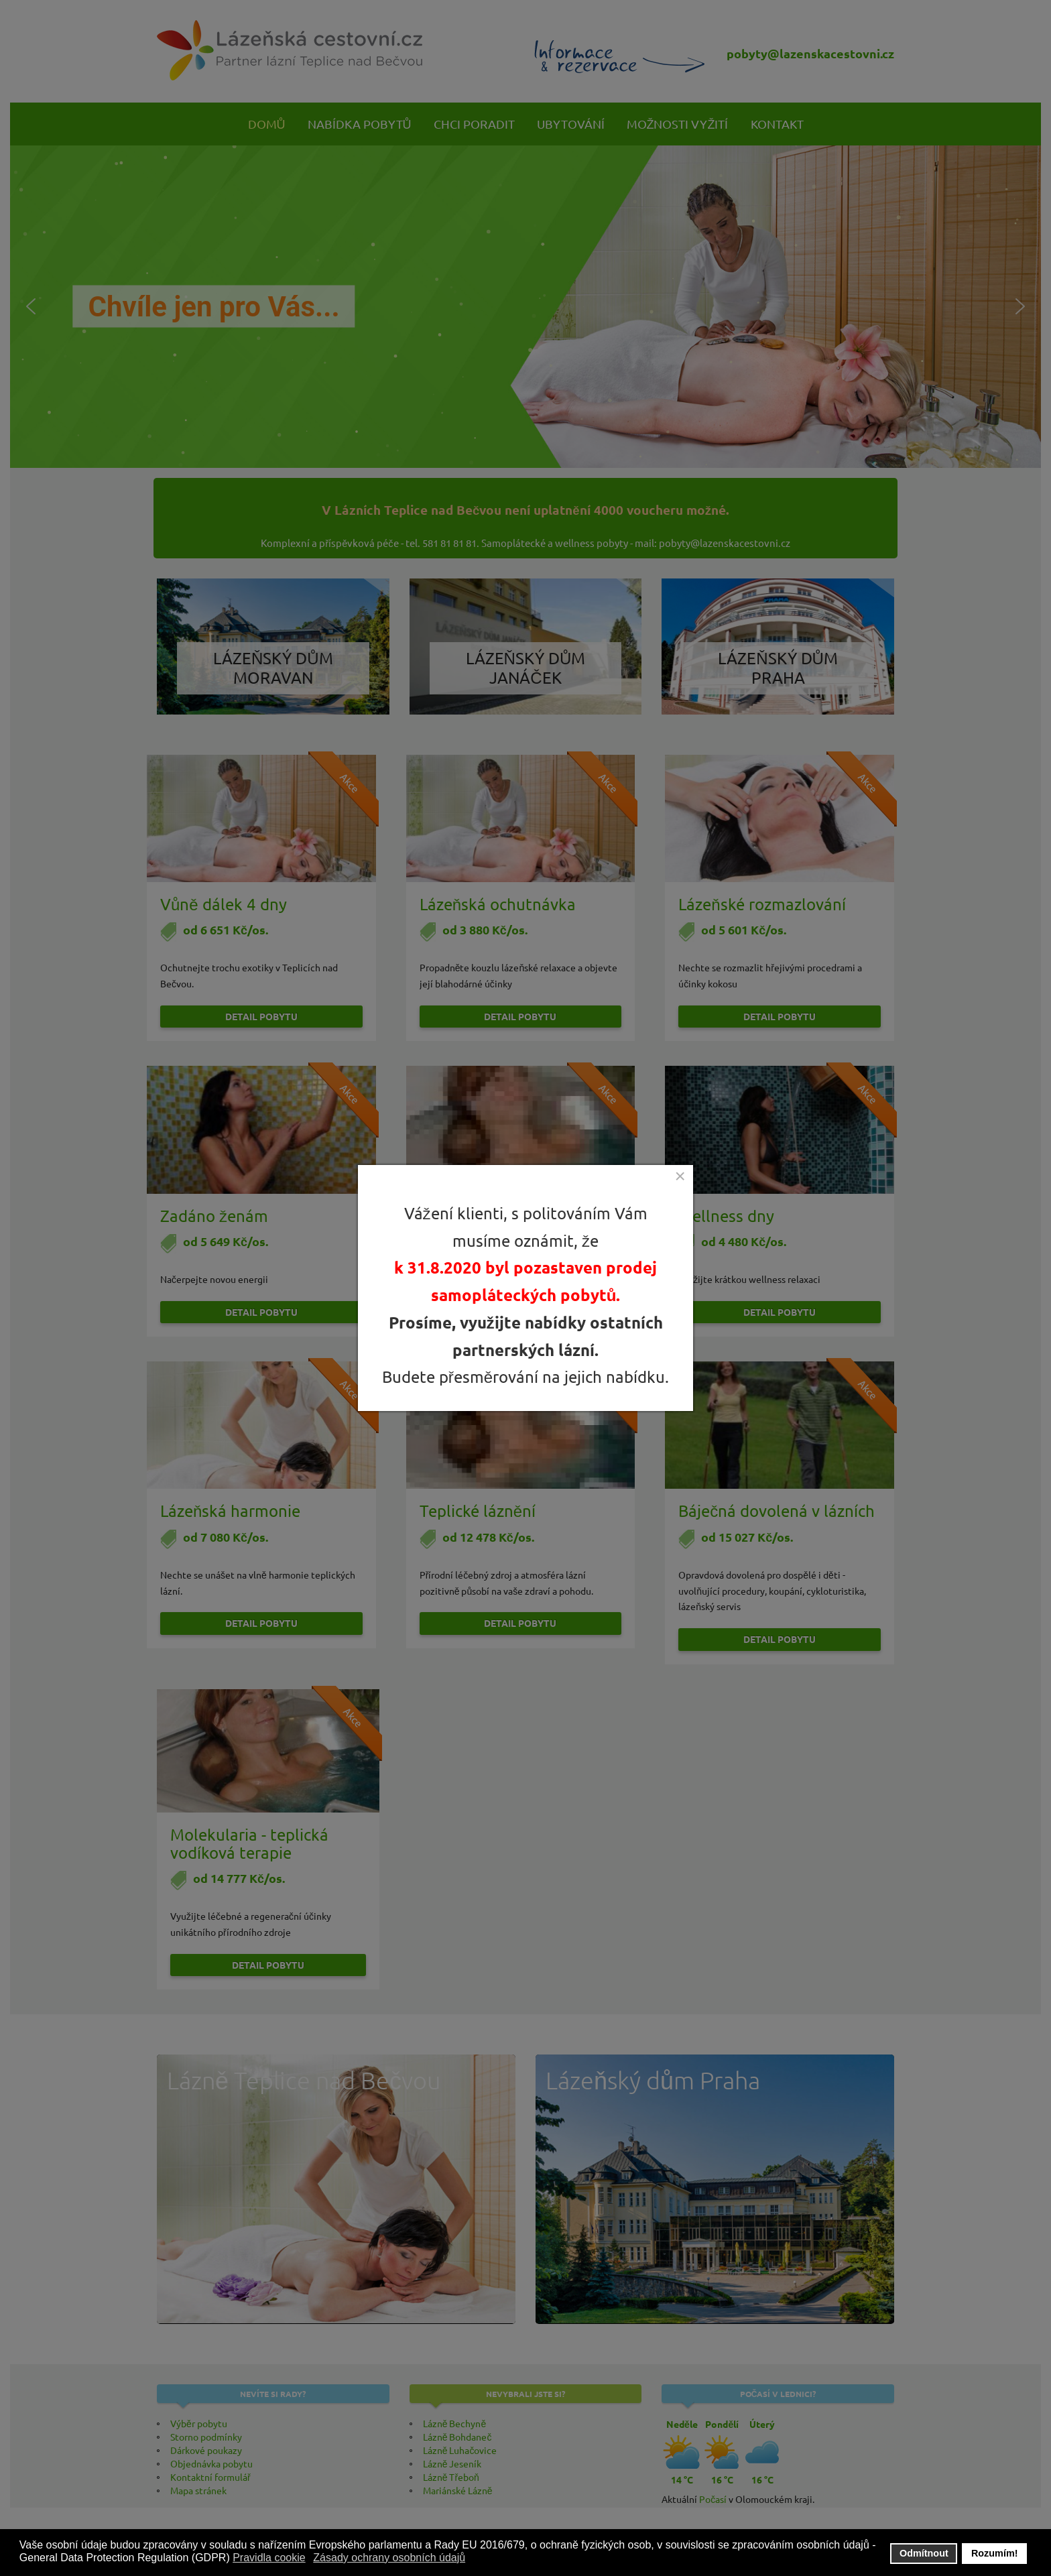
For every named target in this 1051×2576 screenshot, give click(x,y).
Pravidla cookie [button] (269, 2557)
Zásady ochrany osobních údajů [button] (389, 2557)
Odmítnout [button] (924, 2553)
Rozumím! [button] (994, 2553)
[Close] (680, 1176)
